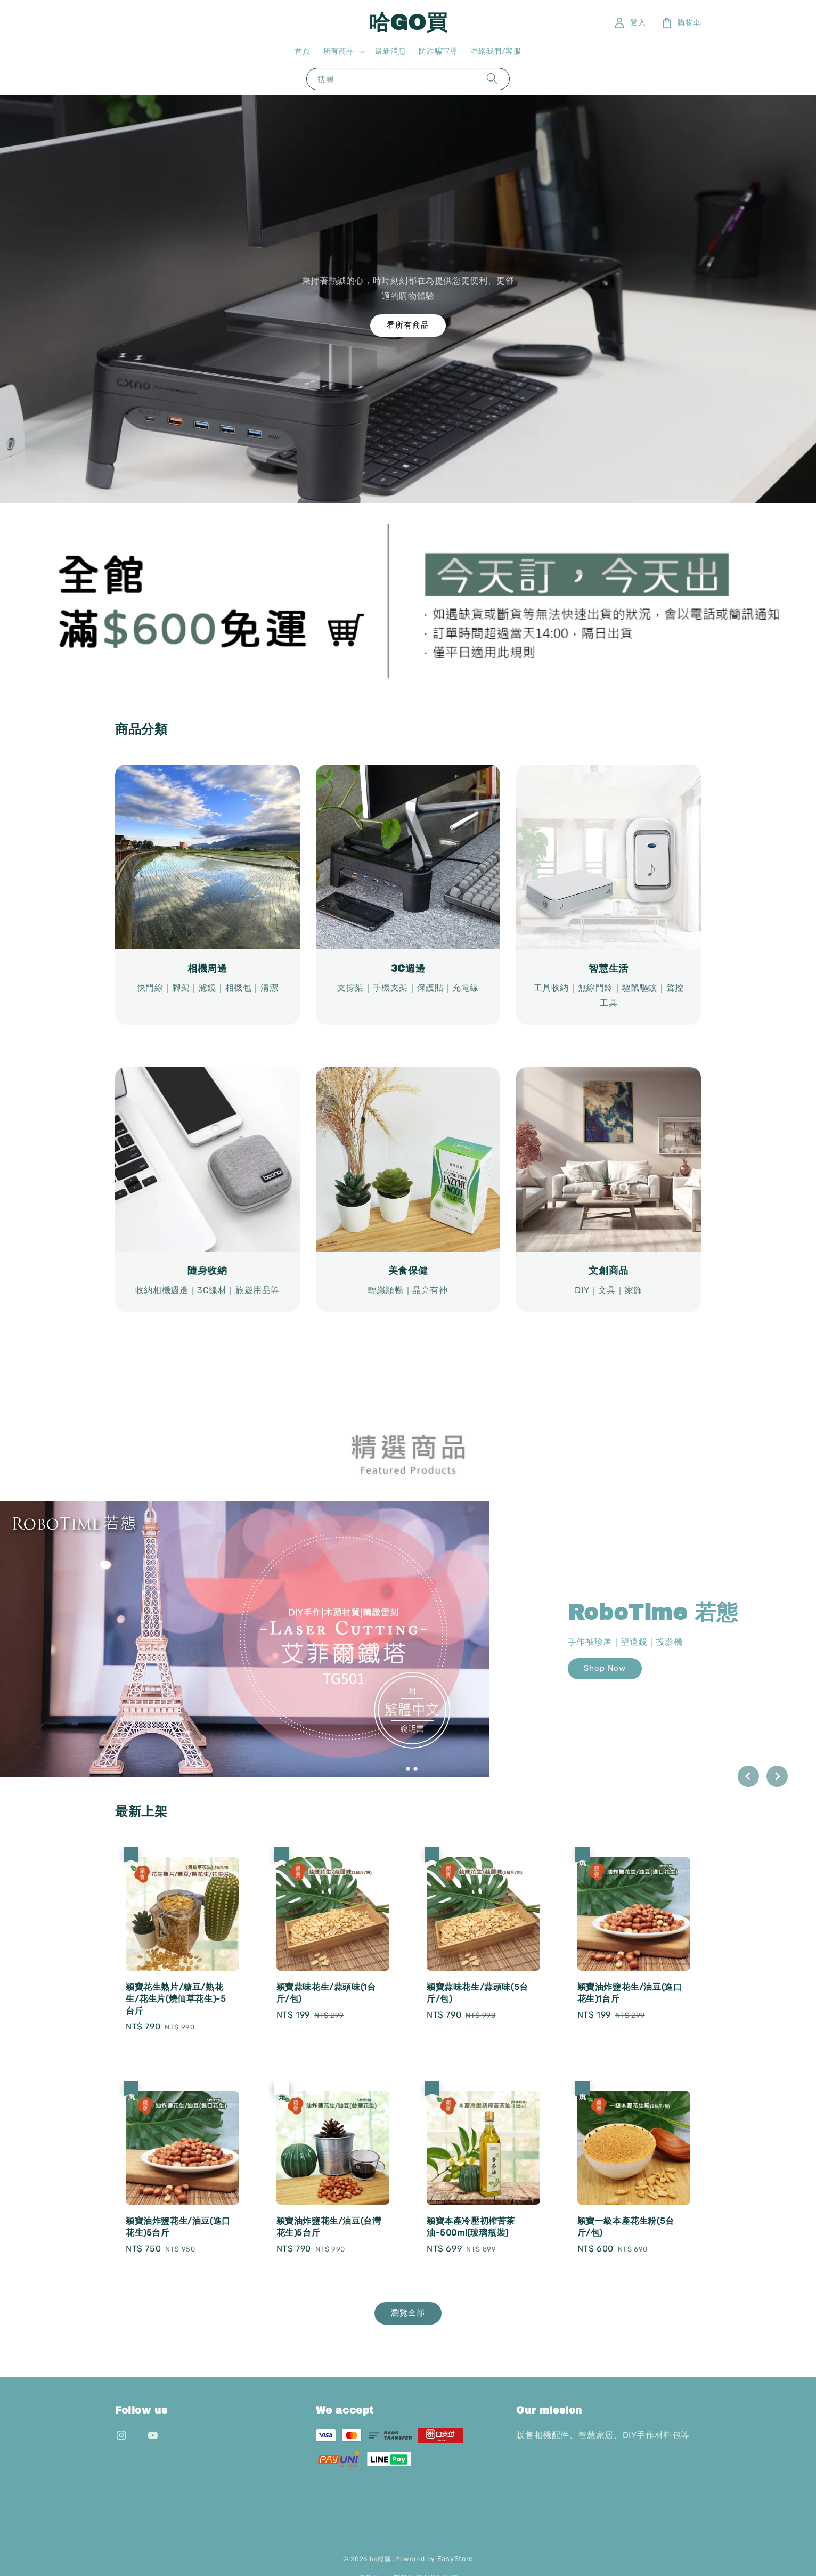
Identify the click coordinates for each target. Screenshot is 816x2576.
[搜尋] (492, 78)
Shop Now (605, 1668)
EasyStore (455, 2559)
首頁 (302, 51)
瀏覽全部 (408, 2313)
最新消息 (390, 51)
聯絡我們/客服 (495, 51)
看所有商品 (408, 325)
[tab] (400, 1768)
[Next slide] (777, 1776)
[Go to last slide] (748, 1776)
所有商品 (338, 51)
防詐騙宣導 (438, 51)
